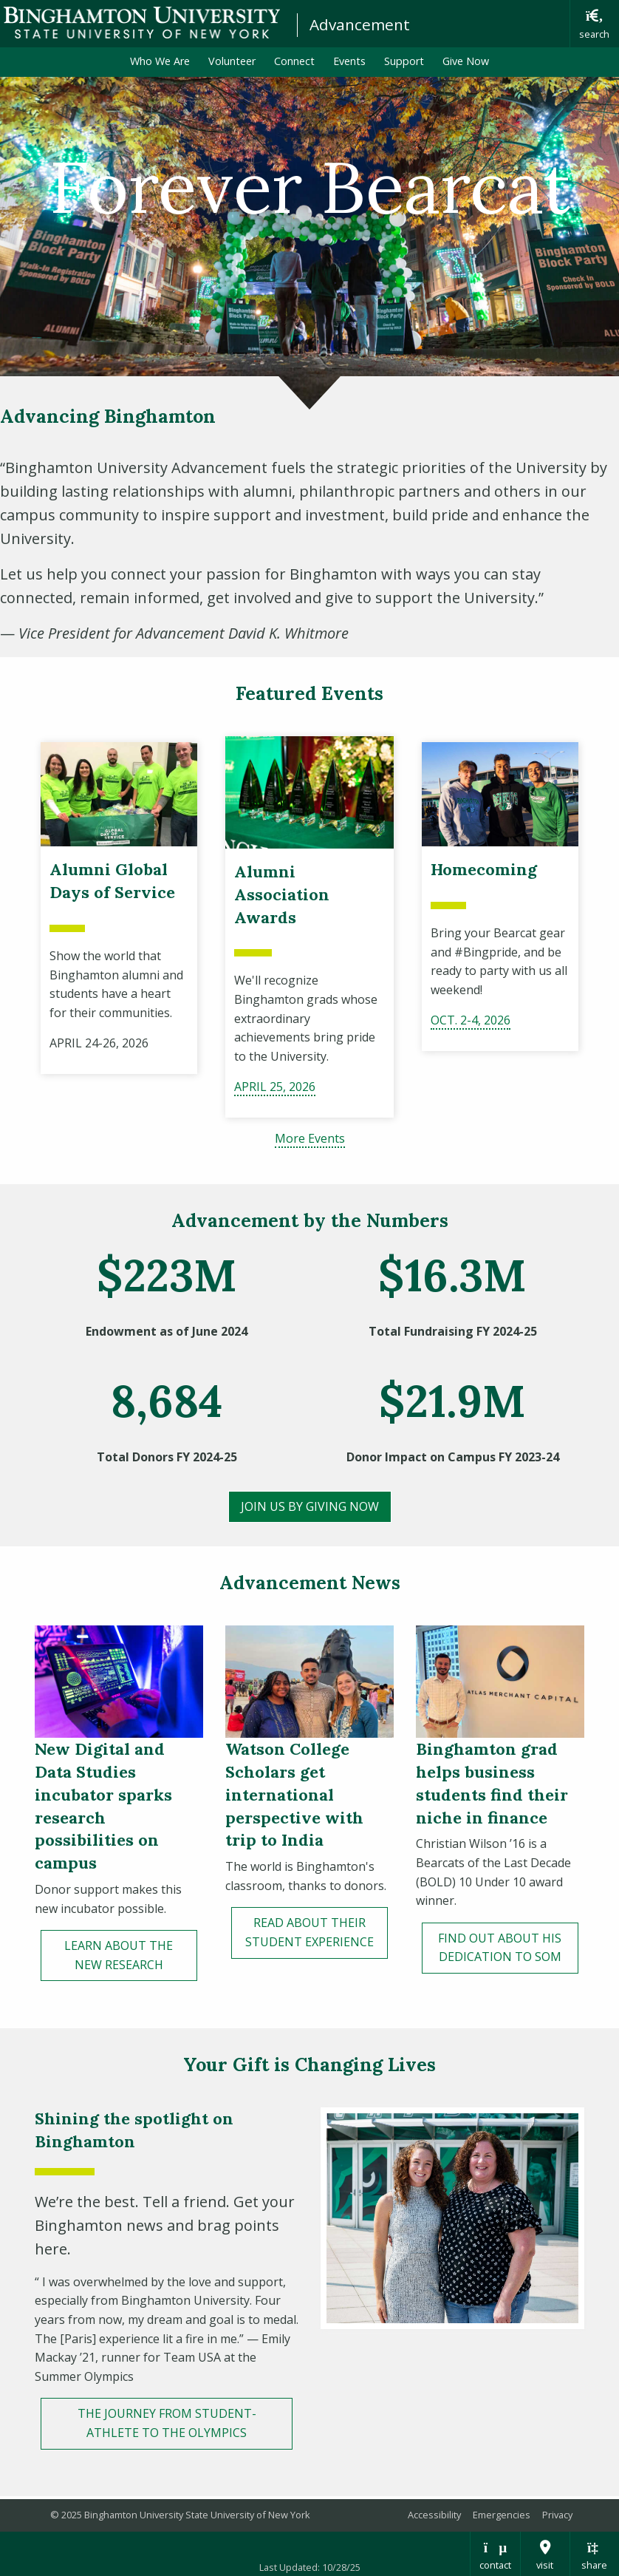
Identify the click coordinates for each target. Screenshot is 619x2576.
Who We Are (160, 61)
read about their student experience (309, 1932)
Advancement (360, 24)
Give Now (465, 61)
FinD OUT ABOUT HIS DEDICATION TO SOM (499, 1947)
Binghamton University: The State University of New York (142, 22)
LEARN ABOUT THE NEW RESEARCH (118, 1955)
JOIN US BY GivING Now (310, 1506)
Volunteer (232, 61)
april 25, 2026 (274, 1086)
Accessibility (434, 2514)
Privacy (557, 2514)
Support (404, 61)
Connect (294, 61)
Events (349, 61)
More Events (310, 1138)
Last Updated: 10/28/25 (309, 2567)
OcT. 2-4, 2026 (470, 1020)
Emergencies (501, 2514)
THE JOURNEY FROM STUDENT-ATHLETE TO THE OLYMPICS (167, 2423)
